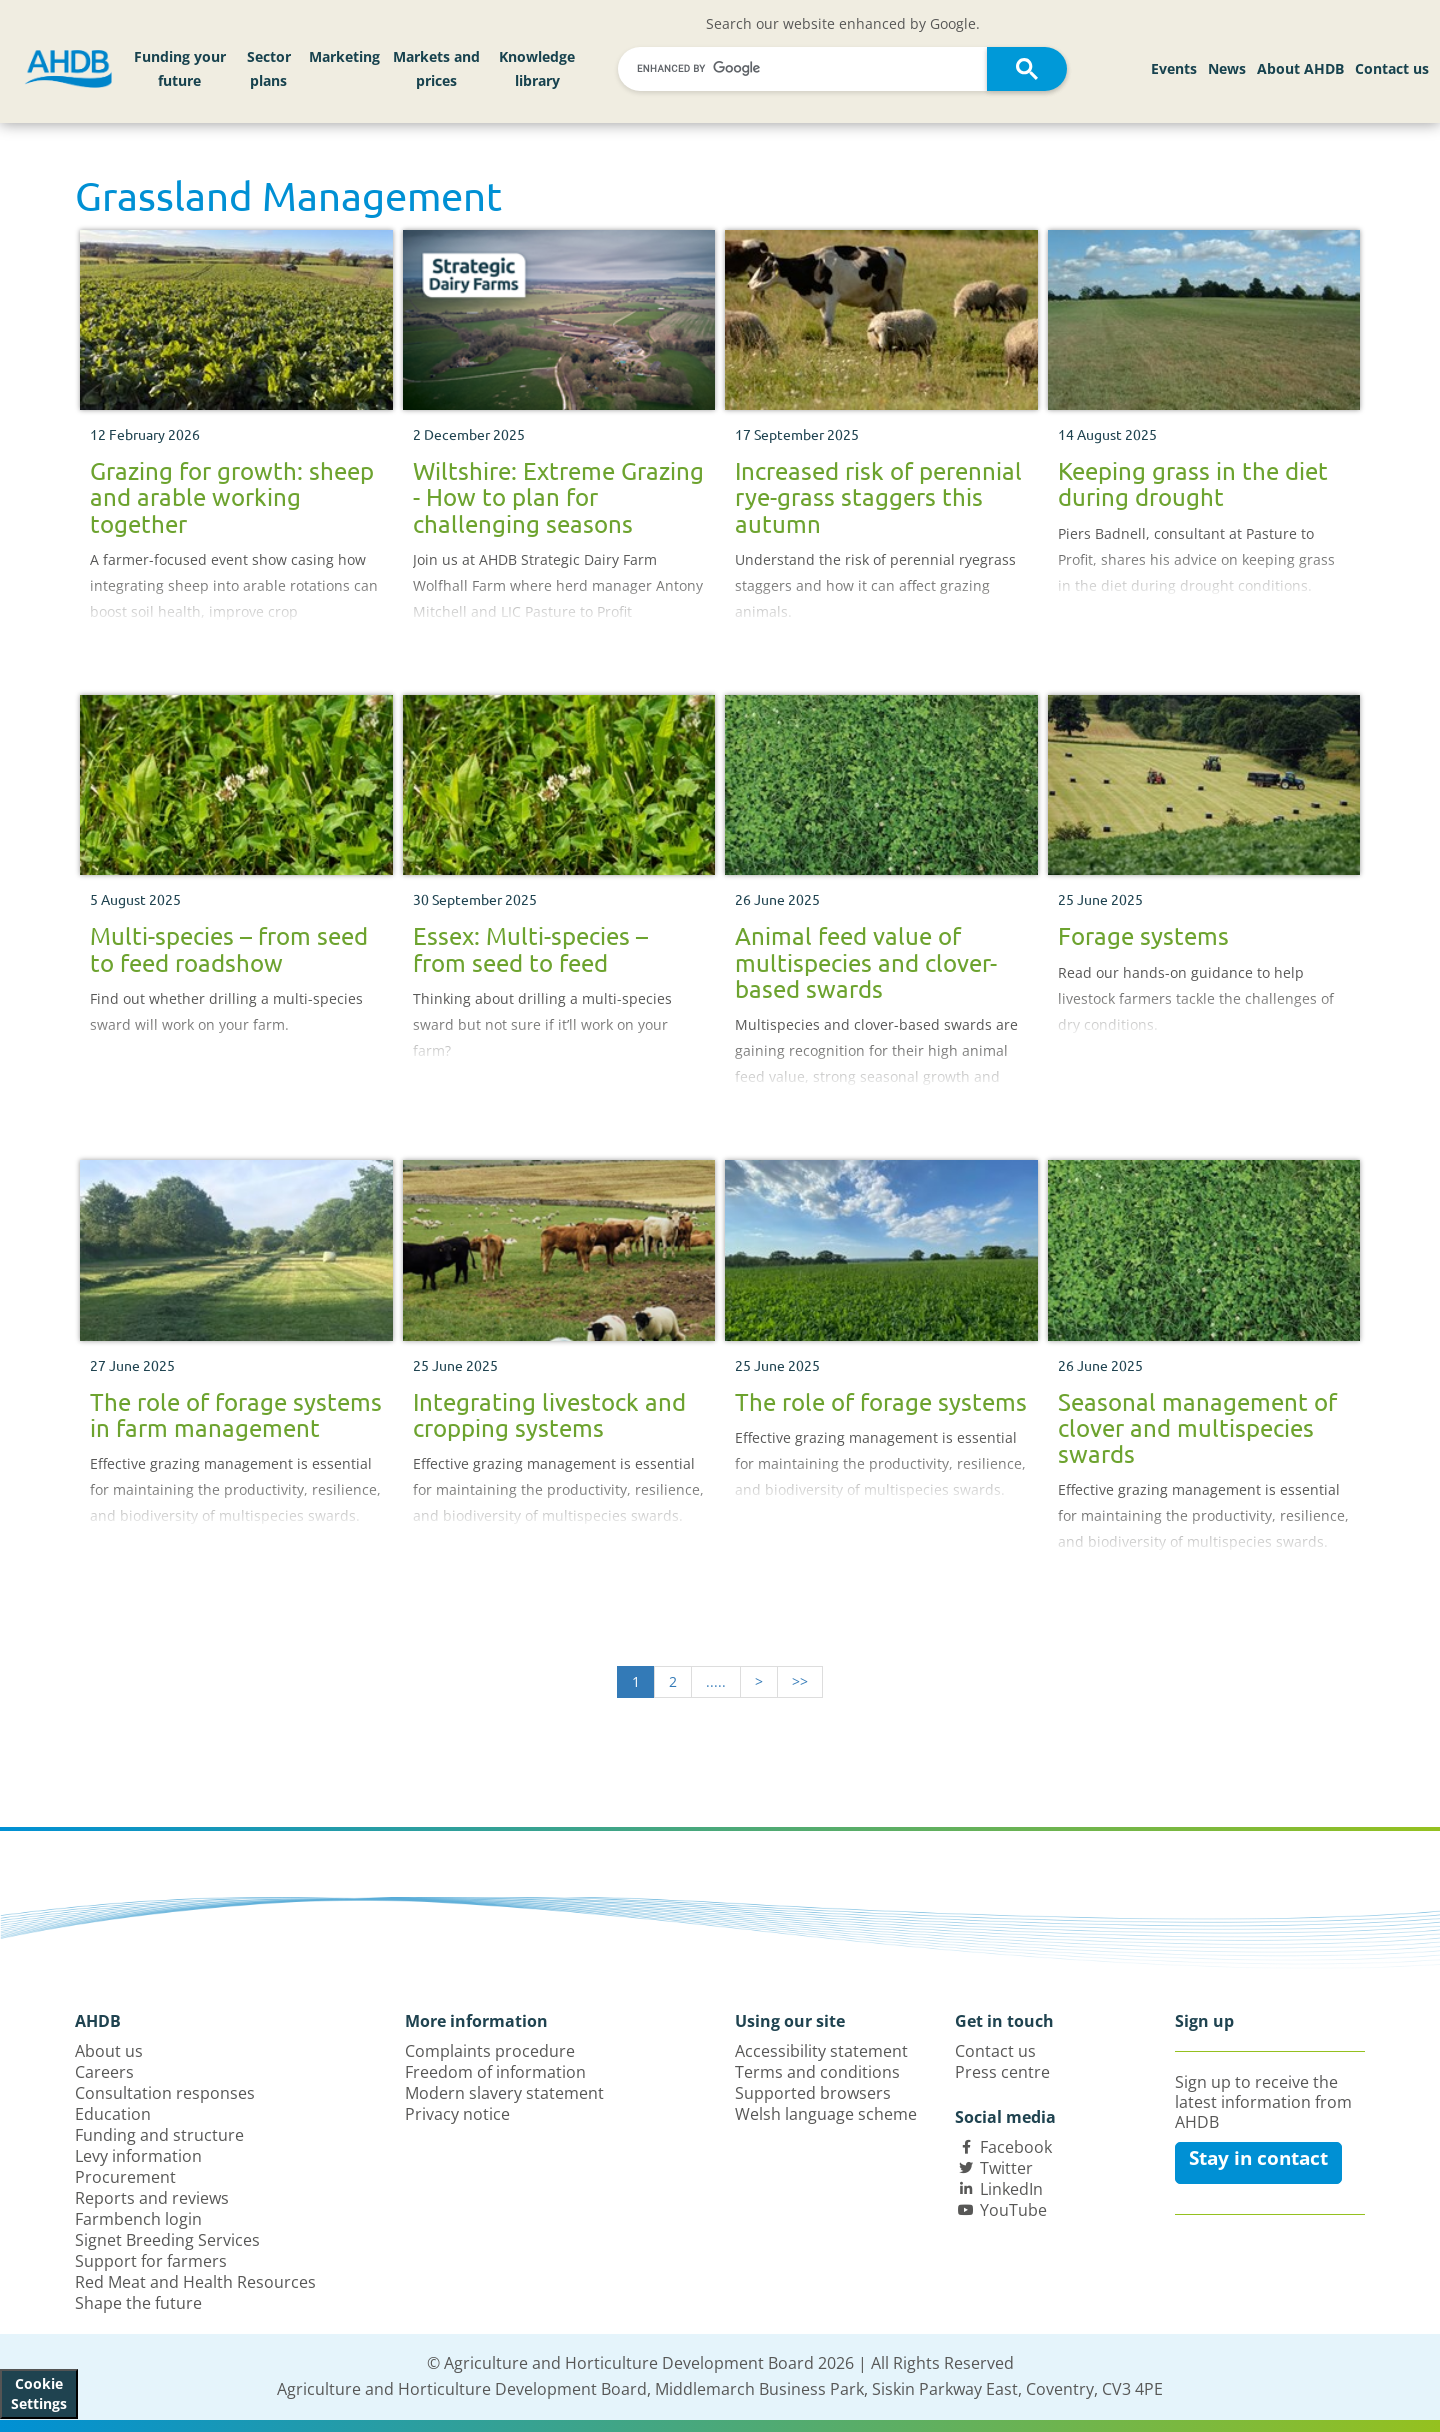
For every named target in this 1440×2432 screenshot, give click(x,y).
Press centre (1002, 2072)
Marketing (344, 56)
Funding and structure (159, 2135)
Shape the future (138, 2303)
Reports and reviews (152, 2198)
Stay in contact (1258, 2158)
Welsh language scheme (826, 2114)
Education (113, 2114)
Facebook (1016, 2147)
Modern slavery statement (504, 2093)
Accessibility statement (821, 2051)
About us (109, 2051)
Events (1174, 68)
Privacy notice (457, 2114)
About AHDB (1300, 68)
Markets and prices (436, 68)
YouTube (1013, 2210)
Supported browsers (813, 2093)
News (1227, 68)
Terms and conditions (817, 2072)
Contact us (1392, 68)
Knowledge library (537, 68)
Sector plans (269, 68)
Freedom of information (495, 2072)
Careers (104, 2072)
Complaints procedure (490, 2051)
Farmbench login (138, 2219)
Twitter (1006, 2168)
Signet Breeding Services (167, 2240)
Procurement (125, 2177)
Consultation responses (165, 2093)
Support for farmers (151, 2261)
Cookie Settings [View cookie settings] (39, 2393)
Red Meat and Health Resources (195, 2282)
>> (800, 1681)
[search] (805, 68)
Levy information (138, 2156)
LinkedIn (1011, 2189)
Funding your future (180, 68)
